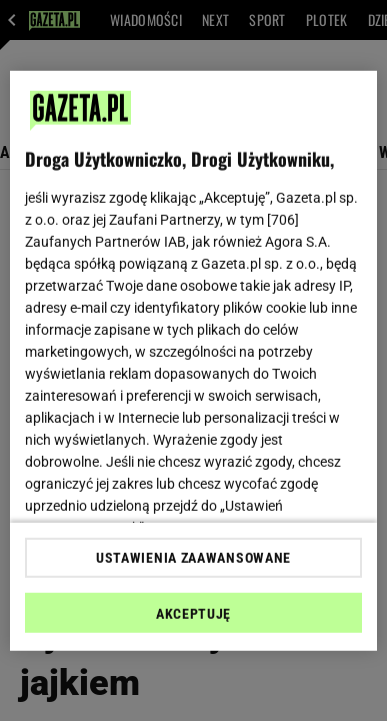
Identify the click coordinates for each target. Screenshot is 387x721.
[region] (194, 360)
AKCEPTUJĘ (193, 614)
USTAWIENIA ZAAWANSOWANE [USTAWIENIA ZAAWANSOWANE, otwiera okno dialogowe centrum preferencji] (193, 558)
